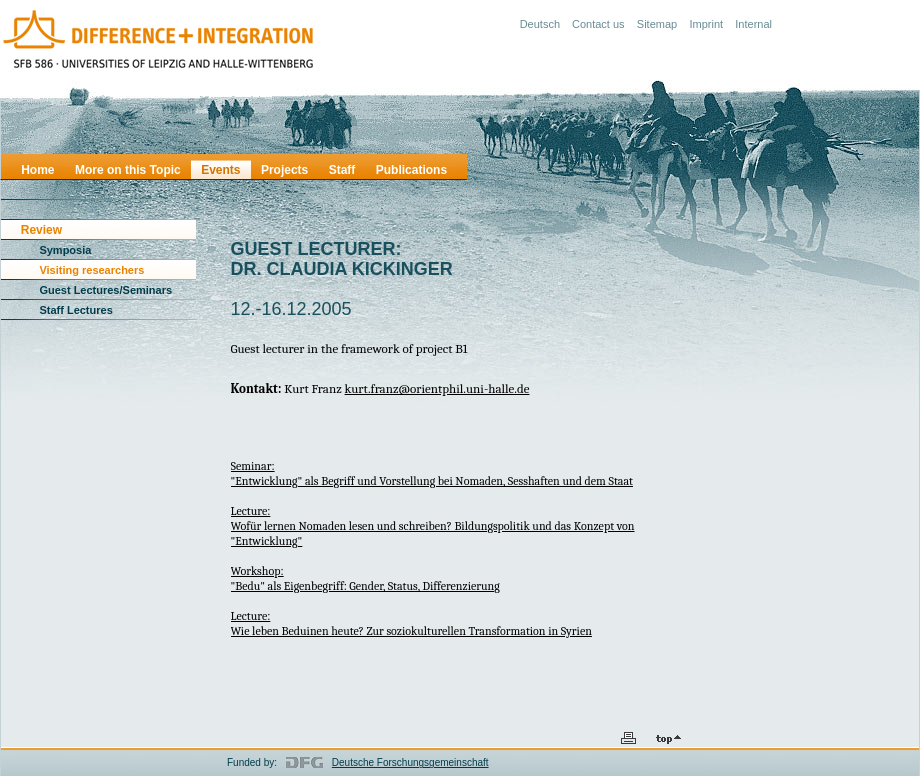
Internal (753, 24)
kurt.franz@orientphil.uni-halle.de (437, 388)
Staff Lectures (75, 310)
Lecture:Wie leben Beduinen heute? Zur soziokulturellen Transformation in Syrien (411, 623)
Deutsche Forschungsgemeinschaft (410, 762)
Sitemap (657, 24)
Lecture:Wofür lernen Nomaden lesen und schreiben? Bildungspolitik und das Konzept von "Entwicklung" (433, 526)
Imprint (706, 24)
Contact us (598, 24)
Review (41, 230)
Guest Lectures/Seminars (105, 290)
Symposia (65, 250)
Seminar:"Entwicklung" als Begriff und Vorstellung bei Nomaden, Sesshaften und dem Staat (432, 473)
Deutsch (540, 24)
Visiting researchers (91, 270)
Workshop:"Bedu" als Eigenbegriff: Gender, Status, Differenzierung (365, 578)
